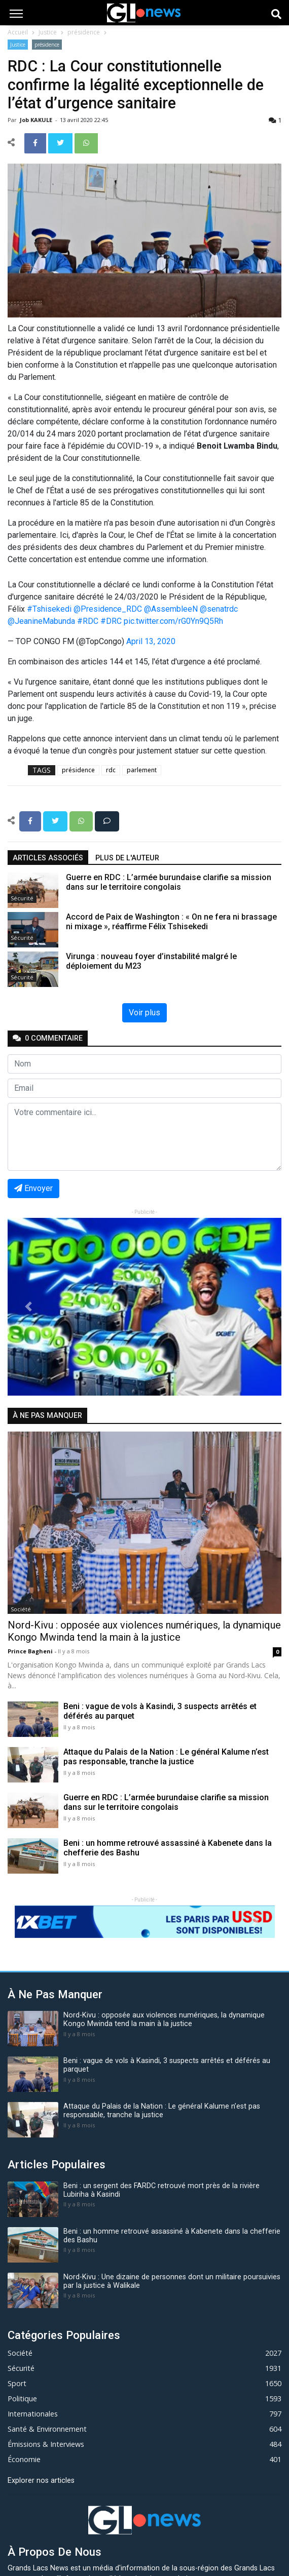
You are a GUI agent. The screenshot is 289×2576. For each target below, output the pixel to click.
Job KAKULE (37, 120)
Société (21, 1609)
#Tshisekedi (49, 609)
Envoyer (33, 1188)
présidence (83, 32)
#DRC (111, 621)
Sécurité (22, 898)
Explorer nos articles (41, 2480)
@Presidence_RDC (108, 609)
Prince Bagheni (31, 1651)
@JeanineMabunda (41, 621)
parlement (142, 770)
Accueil (18, 32)
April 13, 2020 (150, 641)
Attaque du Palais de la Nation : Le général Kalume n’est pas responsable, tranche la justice (166, 1756)
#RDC (87, 621)
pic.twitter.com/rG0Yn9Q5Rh (173, 621)
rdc (111, 770)
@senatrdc (219, 609)
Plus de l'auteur (127, 858)
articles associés (48, 858)
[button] (28, 1307)
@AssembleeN (171, 609)
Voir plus (144, 1012)
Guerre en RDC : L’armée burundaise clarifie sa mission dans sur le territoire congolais (166, 1802)
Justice (48, 32)
